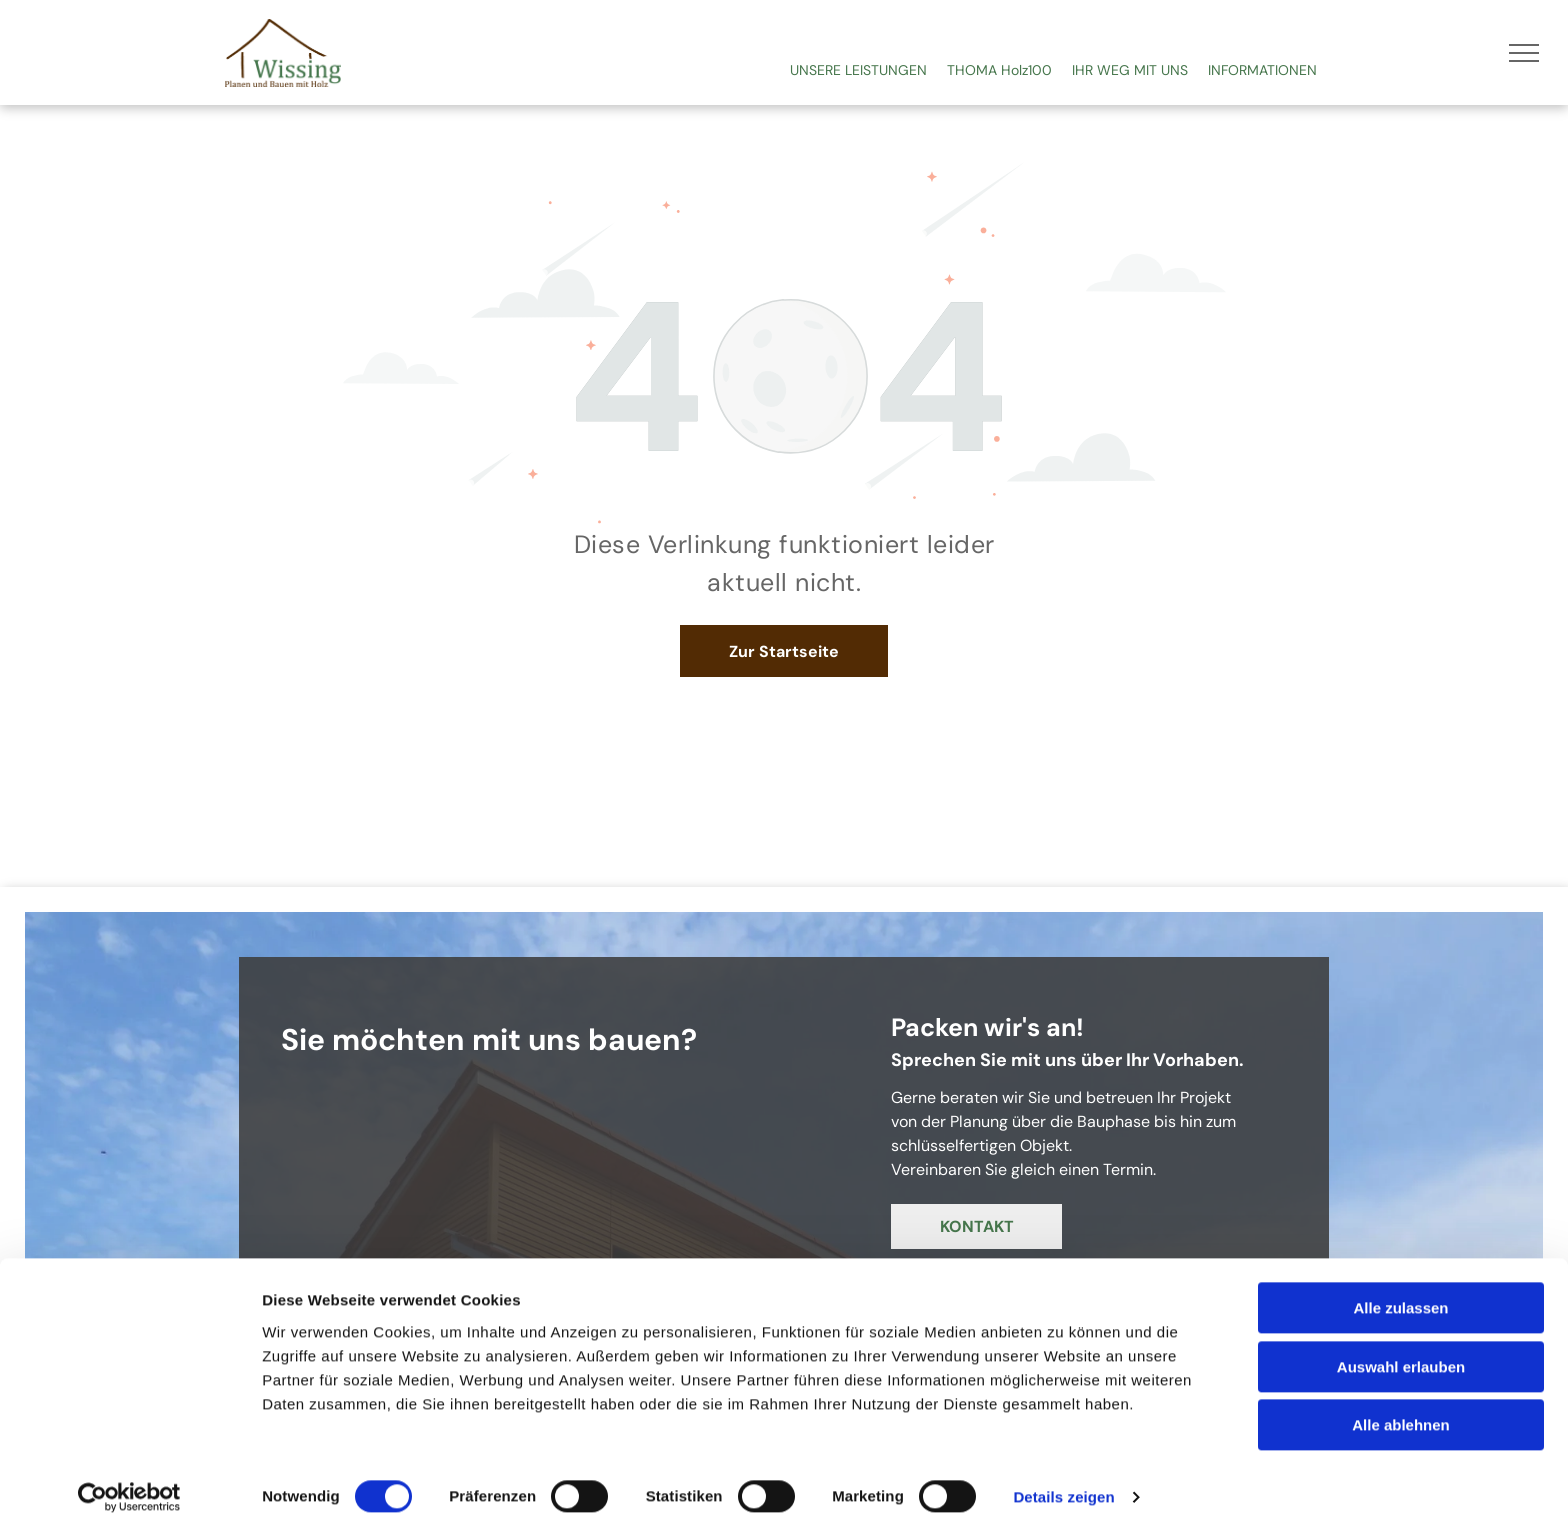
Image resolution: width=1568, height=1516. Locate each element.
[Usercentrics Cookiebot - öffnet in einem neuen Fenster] (129, 1477)
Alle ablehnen (1401, 1404)
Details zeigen (1063, 1476)
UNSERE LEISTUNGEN (858, 70)
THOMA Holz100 (999, 70)
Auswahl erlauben (1401, 1346)
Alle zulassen (1400, 1287)
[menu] (1524, 53)
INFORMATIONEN (1262, 70)
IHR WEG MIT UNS (1130, 70)
